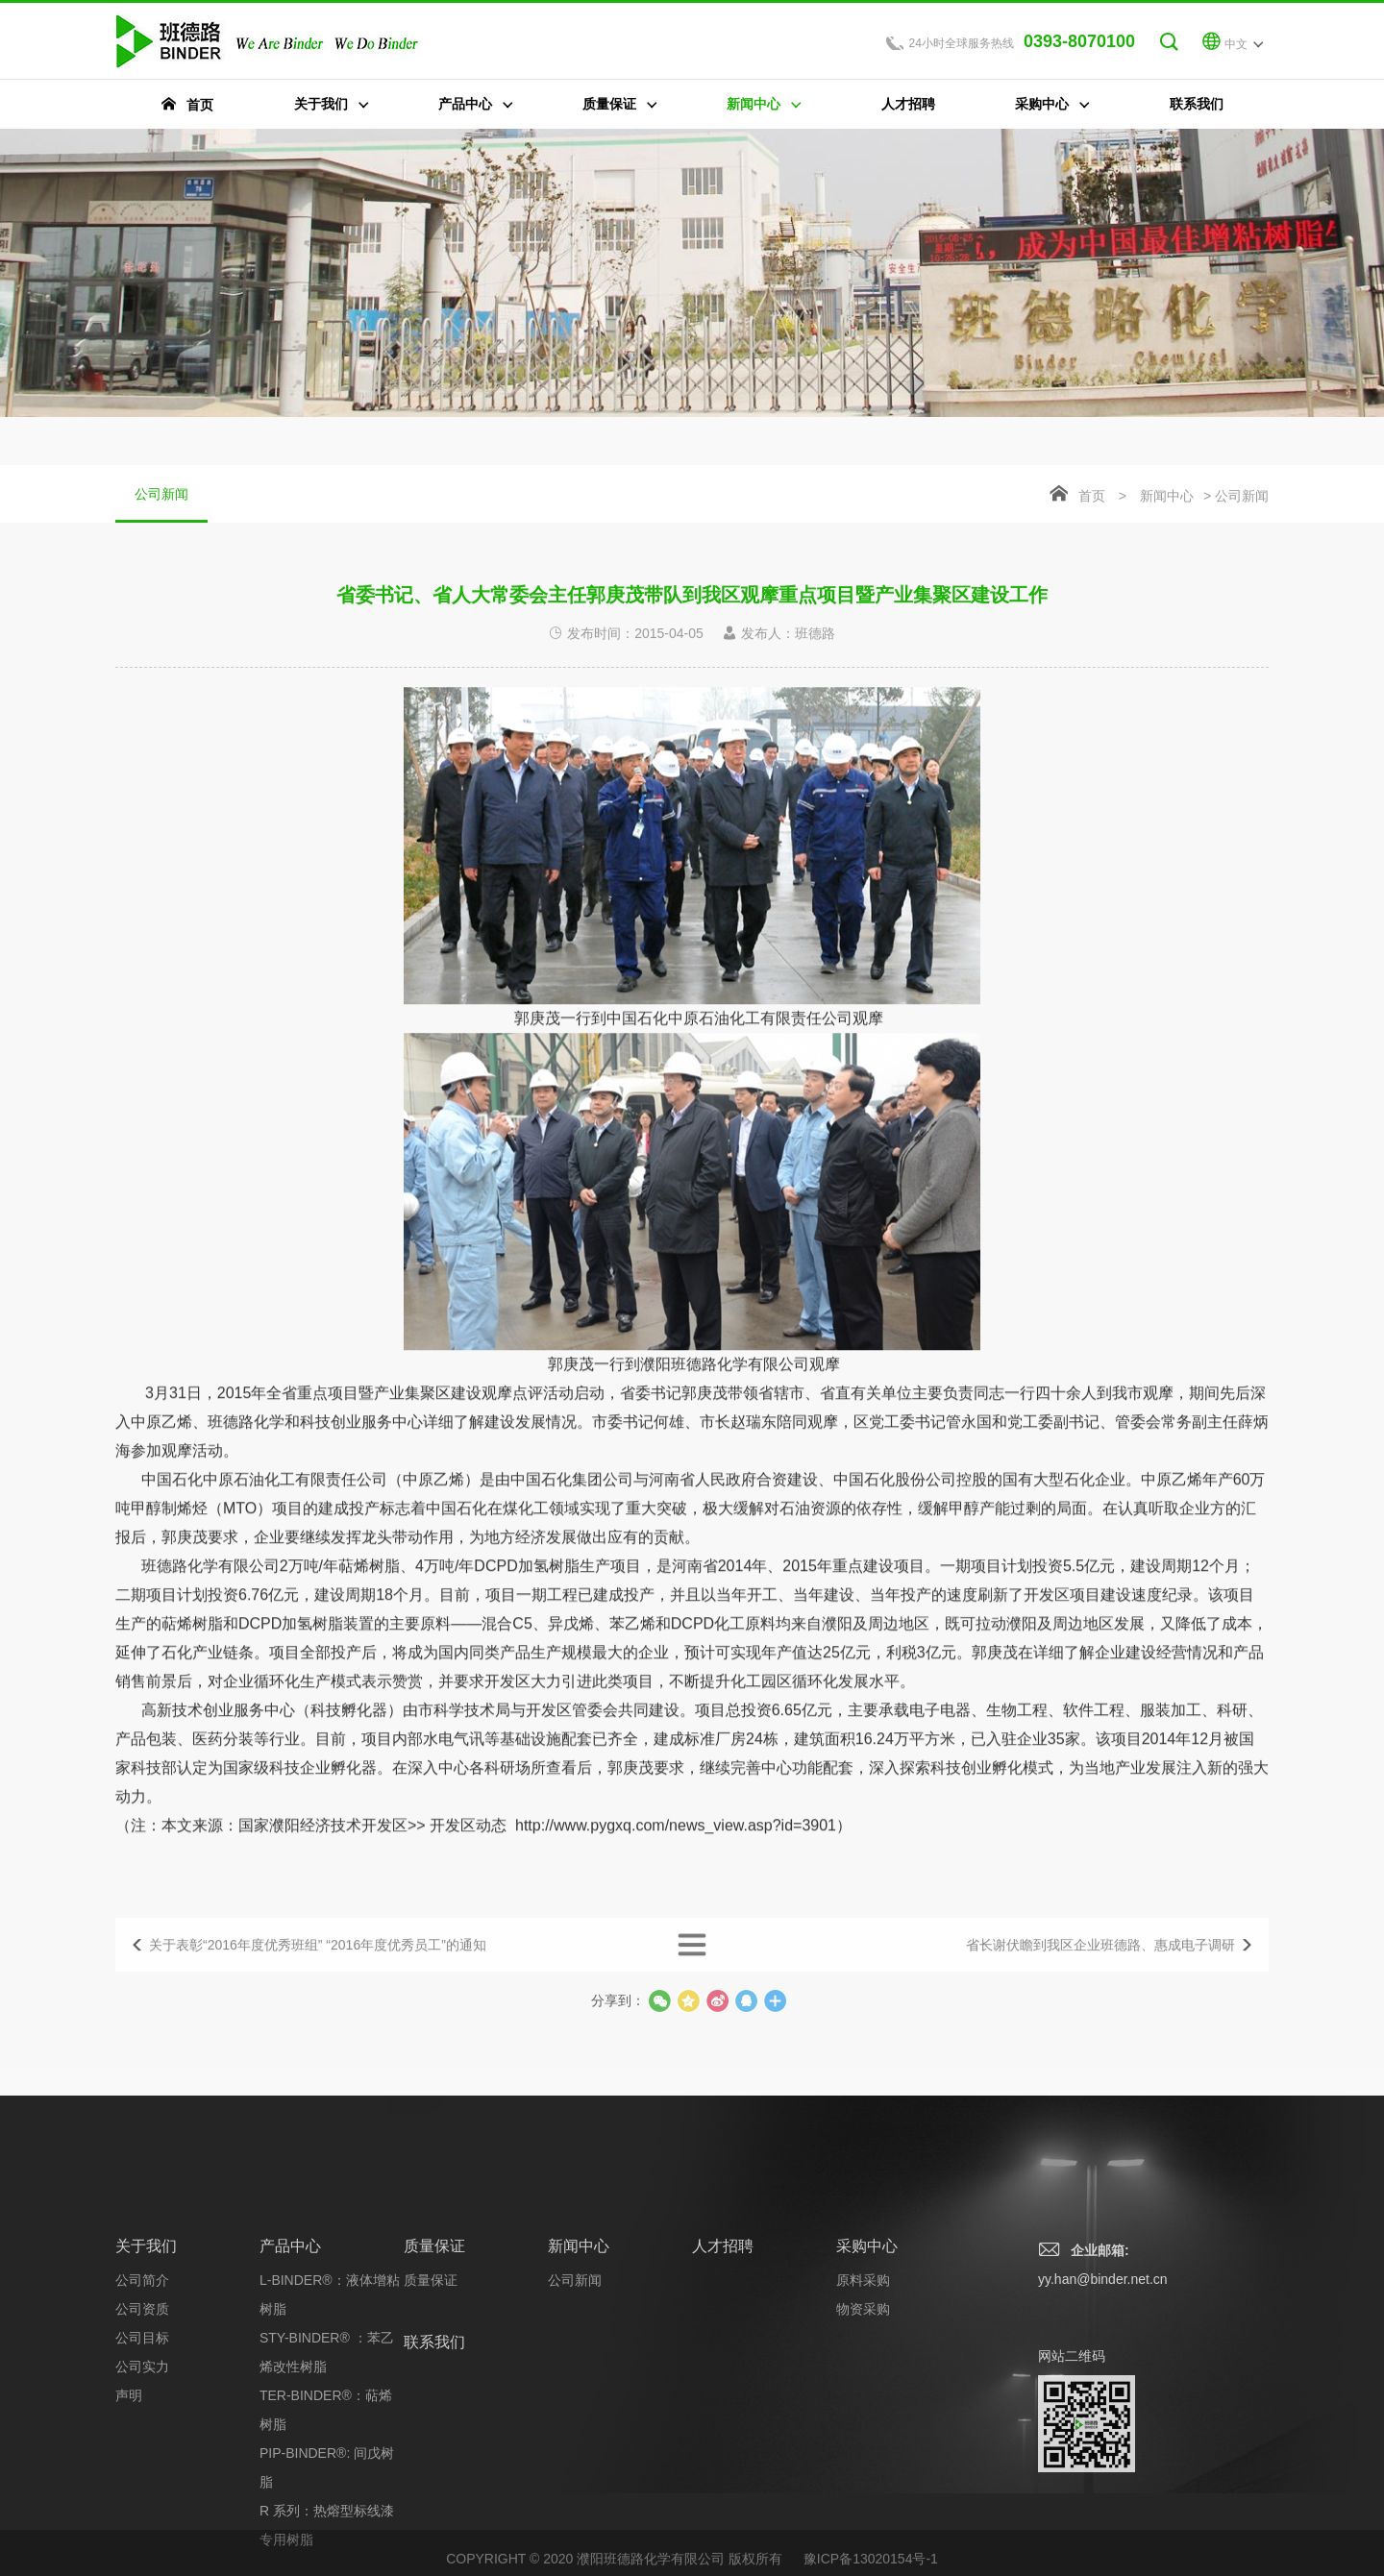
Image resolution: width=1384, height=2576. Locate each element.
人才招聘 (723, 2397)
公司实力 (142, 2517)
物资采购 (863, 2459)
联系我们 (434, 2493)
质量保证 (434, 2397)
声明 (128, 2546)
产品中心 (290, 2397)
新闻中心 (1167, 497)
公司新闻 (161, 506)
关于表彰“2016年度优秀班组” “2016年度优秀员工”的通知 (317, 1964)
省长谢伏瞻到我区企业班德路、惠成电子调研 (1100, 1964)
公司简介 (142, 2431)
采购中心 (867, 2397)
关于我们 (146, 2397)
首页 (1091, 497)
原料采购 (863, 2431)
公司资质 (142, 2459)
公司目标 (142, 2488)
